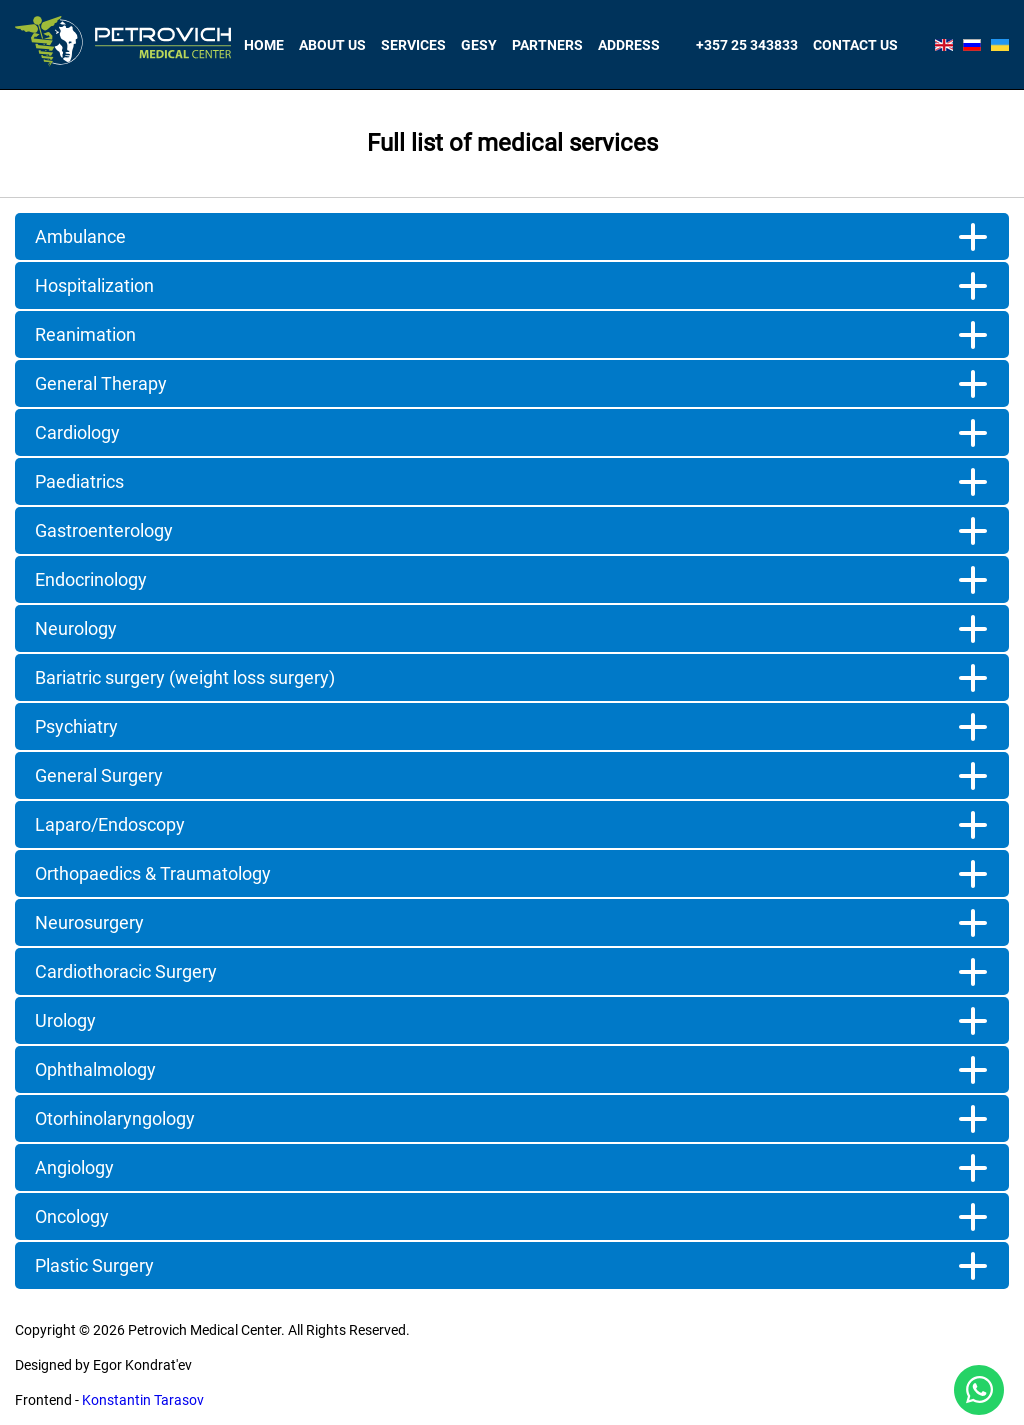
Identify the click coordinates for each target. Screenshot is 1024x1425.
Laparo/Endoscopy (110, 824)
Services (413, 45)
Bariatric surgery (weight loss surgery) (185, 677)
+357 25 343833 (747, 45)
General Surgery (99, 775)
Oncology (72, 1216)
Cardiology (77, 432)
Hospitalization (94, 285)
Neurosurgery (89, 922)
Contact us (855, 45)
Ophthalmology (95, 1069)
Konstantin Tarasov (143, 1400)
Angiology (74, 1167)
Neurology (76, 628)
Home (264, 45)
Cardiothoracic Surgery (126, 971)
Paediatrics (79, 481)
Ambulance (80, 236)
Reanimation (85, 334)
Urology (65, 1020)
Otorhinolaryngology (115, 1118)
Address (629, 45)
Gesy (479, 45)
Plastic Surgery (94, 1265)
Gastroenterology (104, 530)
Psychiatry (76, 726)
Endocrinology (91, 579)
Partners (547, 45)
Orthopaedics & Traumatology (153, 873)
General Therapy (101, 383)
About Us (332, 45)
